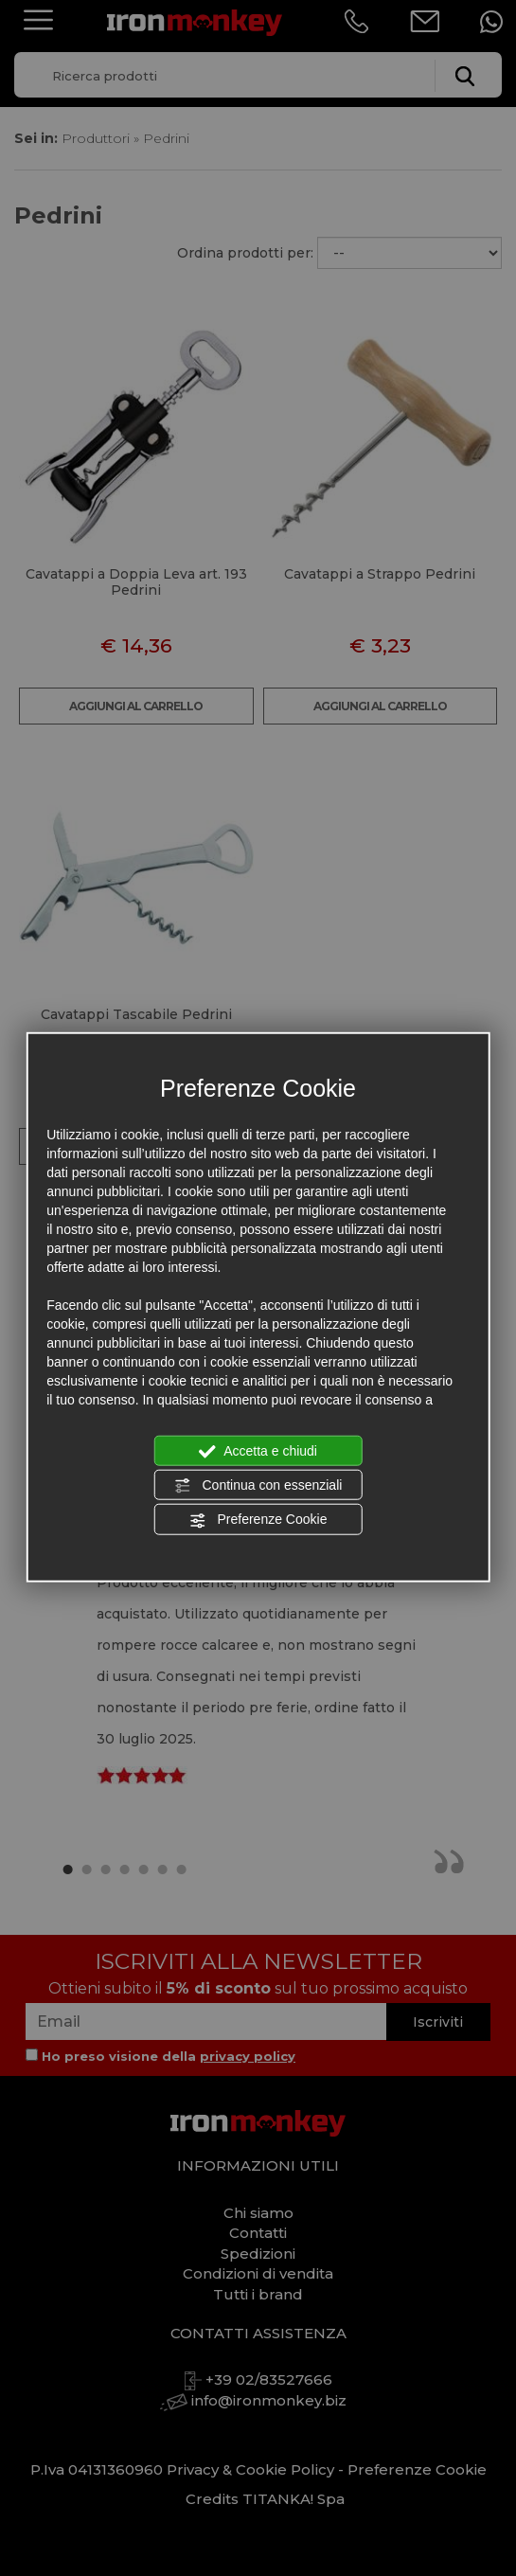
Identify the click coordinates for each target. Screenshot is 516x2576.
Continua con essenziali (258, 1485)
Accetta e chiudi (258, 1450)
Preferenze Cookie (258, 1520)
